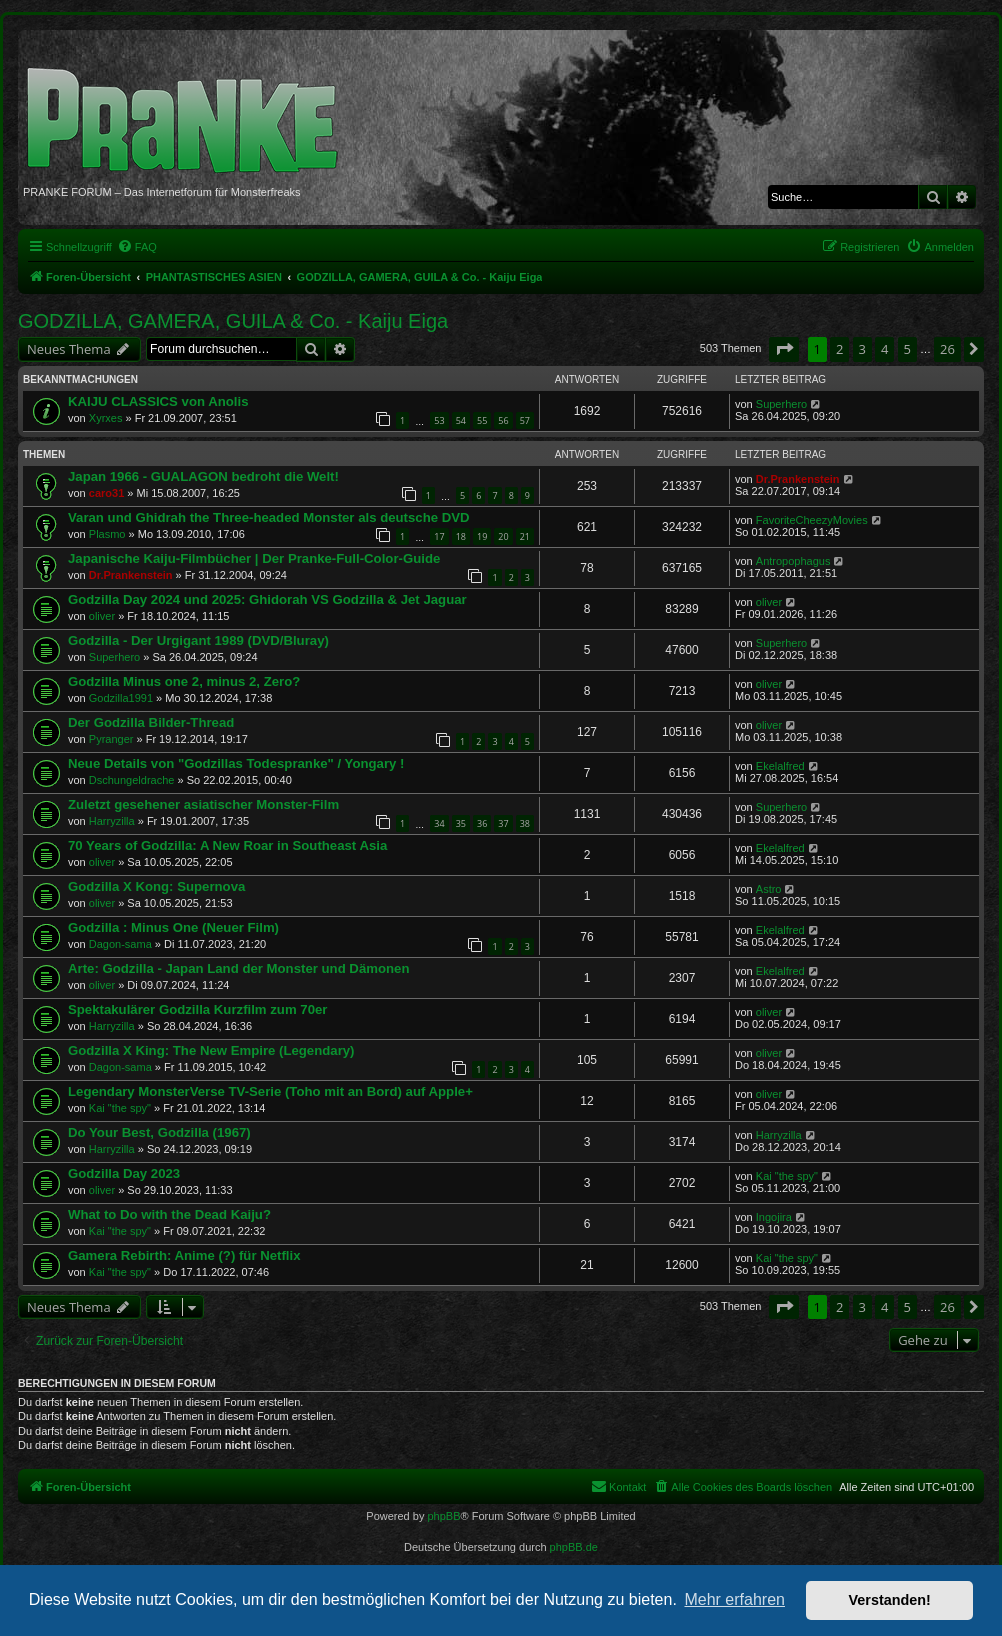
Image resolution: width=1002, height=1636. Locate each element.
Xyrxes (106, 418)
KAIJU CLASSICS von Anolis (158, 401)
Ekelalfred (780, 766)
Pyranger (111, 739)
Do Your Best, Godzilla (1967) (159, 1132)
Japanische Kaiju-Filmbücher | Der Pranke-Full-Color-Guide (254, 558)
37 (503, 823)
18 (461, 536)
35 (461, 823)
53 (439, 420)
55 (482, 420)
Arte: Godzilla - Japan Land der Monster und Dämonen (238, 968)
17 (439, 536)
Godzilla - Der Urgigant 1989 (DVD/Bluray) (198, 640)
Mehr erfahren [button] (734, 1599)
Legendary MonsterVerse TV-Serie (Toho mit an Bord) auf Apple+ (270, 1091)
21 (525, 536)
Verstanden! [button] (890, 1600)
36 (482, 823)
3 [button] (862, 349)
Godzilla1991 (121, 698)
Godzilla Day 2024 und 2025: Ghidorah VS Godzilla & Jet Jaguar (267, 599)
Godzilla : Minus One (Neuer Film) (173, 927)
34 (439, 823)
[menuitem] (137, 247)
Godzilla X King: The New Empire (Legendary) (211, 1050)
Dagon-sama (120, 944)
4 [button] (884, 349)
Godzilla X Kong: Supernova (156, 886)
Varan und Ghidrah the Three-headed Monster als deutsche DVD (269, 517)
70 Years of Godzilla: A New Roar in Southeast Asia (227, 845)
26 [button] (947, 349)
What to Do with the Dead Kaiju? (169, 1214)
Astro (769, 889)
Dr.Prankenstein (798, 479)
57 (525, 420)
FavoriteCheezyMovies (812, 520)
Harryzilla (112, 821)
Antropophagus (793, 561)
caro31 (106, 493)
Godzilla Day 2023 (124, 1173)
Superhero (781, 404)
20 (503, 536)
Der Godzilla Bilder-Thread (151, 722)
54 (461, 420)
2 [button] (839, 349)
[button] (784, 349)
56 (503, 420)
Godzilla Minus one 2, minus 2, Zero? (184, 681)
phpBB (443, 1516)
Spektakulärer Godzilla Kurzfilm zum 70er (197, 1009)
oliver (102, 616)
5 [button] (907, 349)
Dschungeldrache (132, 780)
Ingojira (774, 1217)
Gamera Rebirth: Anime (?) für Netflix (184, 1255)
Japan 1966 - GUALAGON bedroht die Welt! (203, 476)
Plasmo (107, 534)
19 (482, 536)
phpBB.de (574, 1547)
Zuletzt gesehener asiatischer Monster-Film (203, 804)
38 (525, 823)
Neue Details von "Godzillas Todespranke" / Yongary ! (236, 763)
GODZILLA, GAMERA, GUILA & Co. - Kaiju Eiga (233, 321)
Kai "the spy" (120, 1108)
